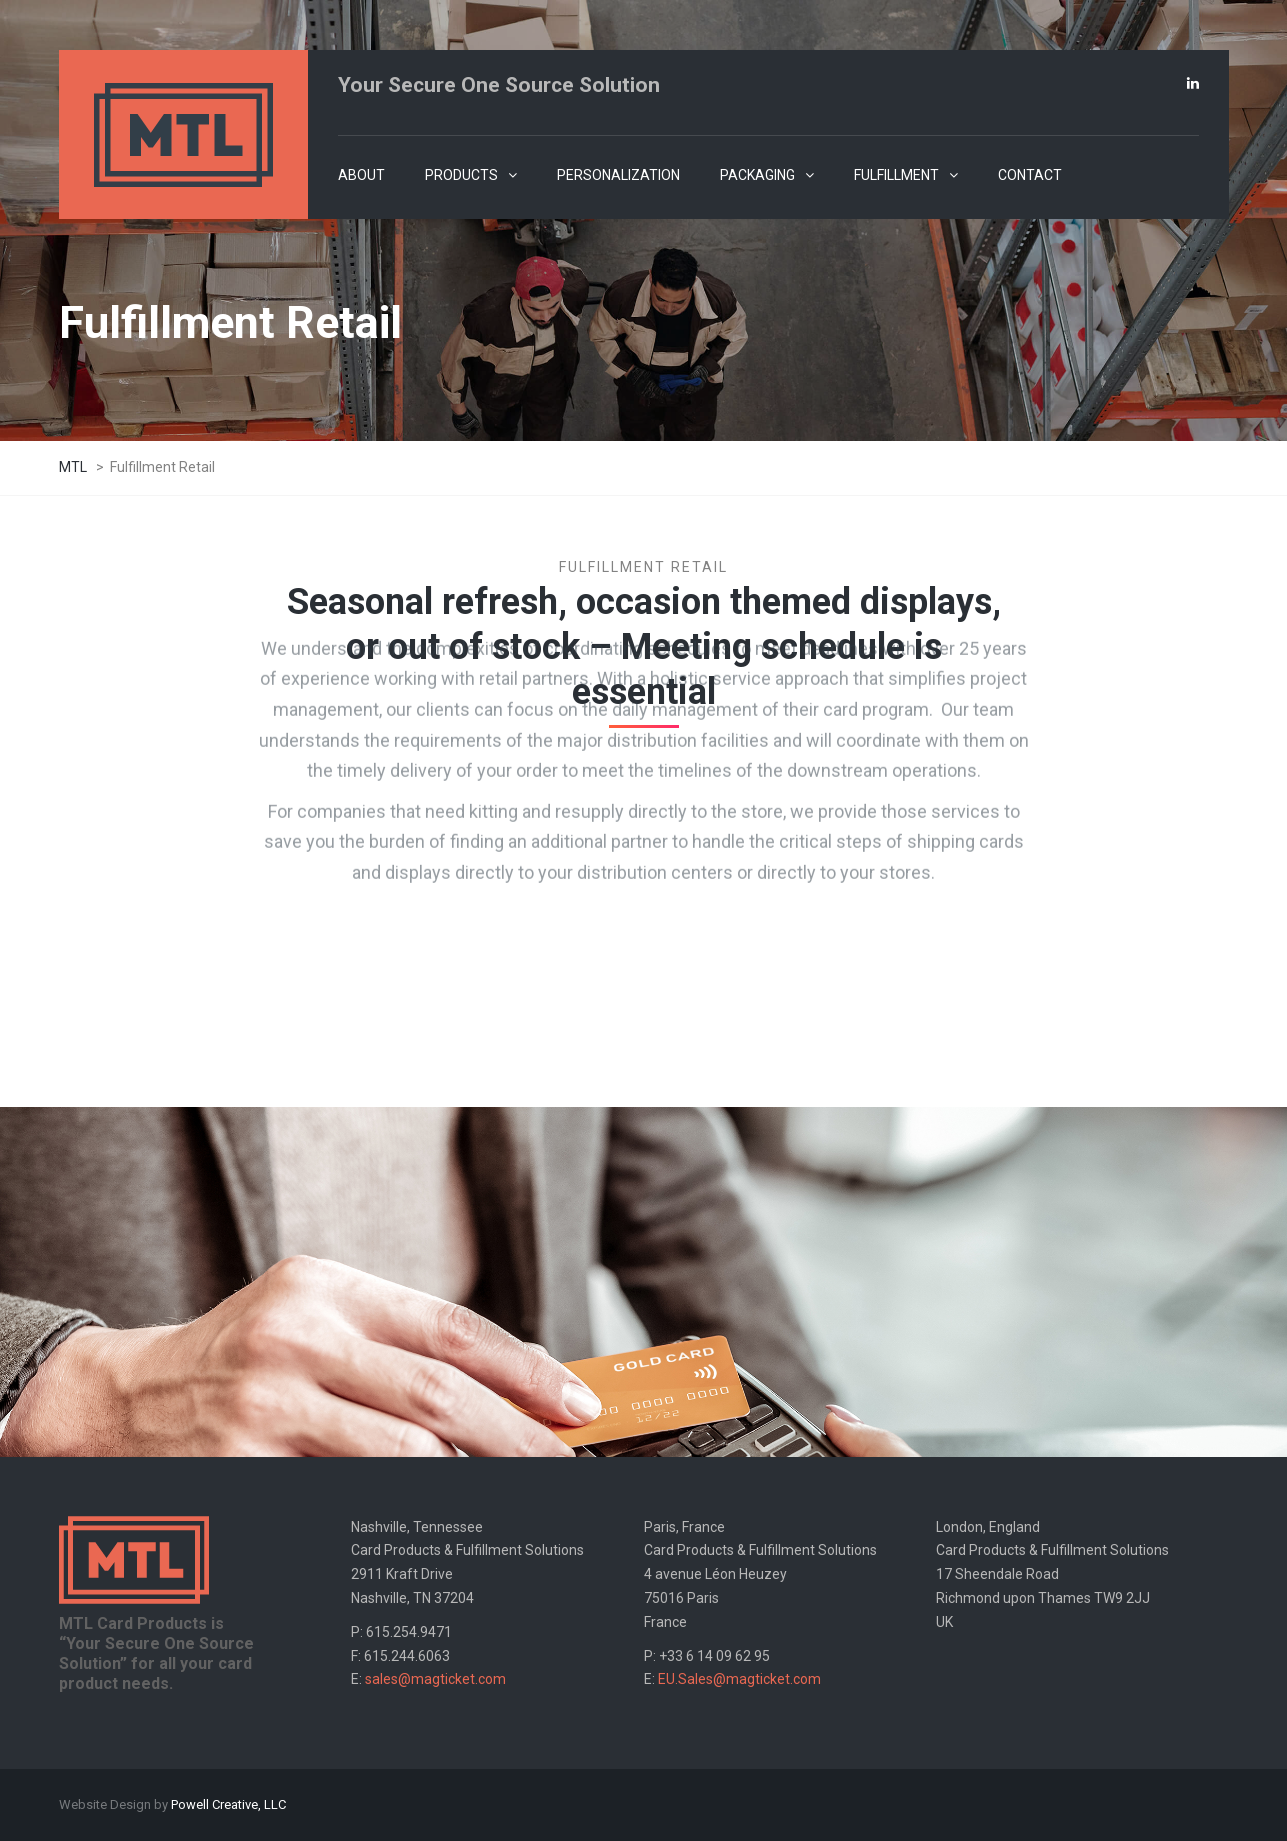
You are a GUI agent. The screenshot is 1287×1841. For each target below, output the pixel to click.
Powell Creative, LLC (228, 1804)
